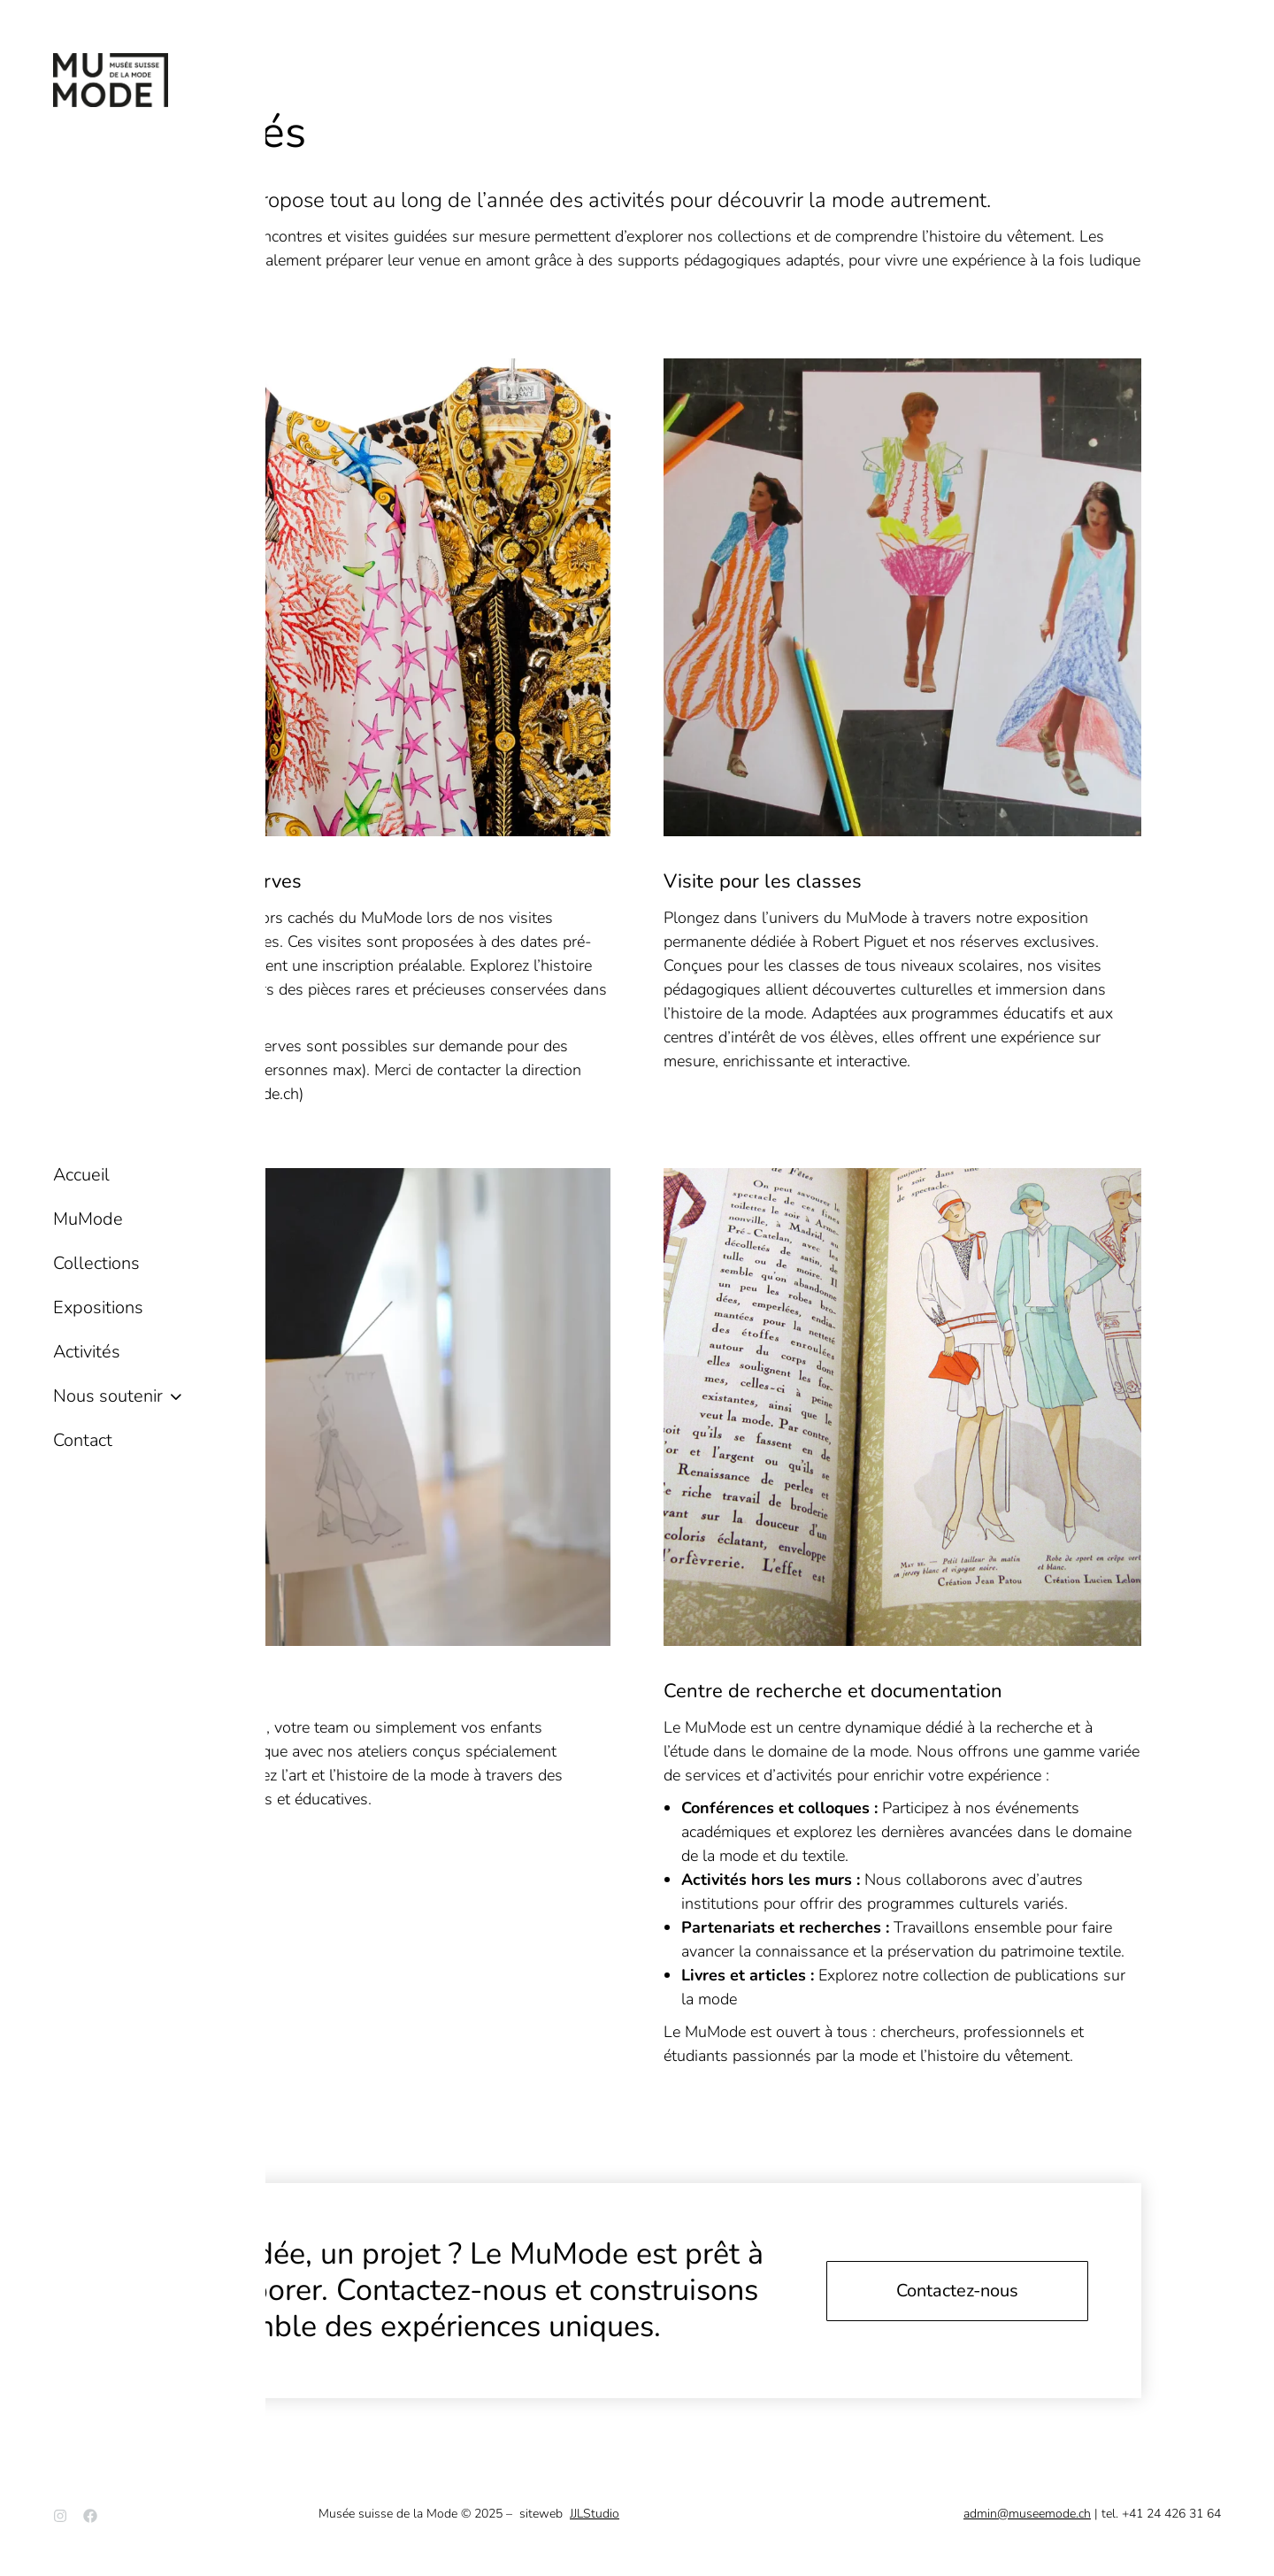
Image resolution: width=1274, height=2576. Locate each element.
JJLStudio (594, 2513)
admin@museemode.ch (1027, 2513)
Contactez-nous (957, 2291)
